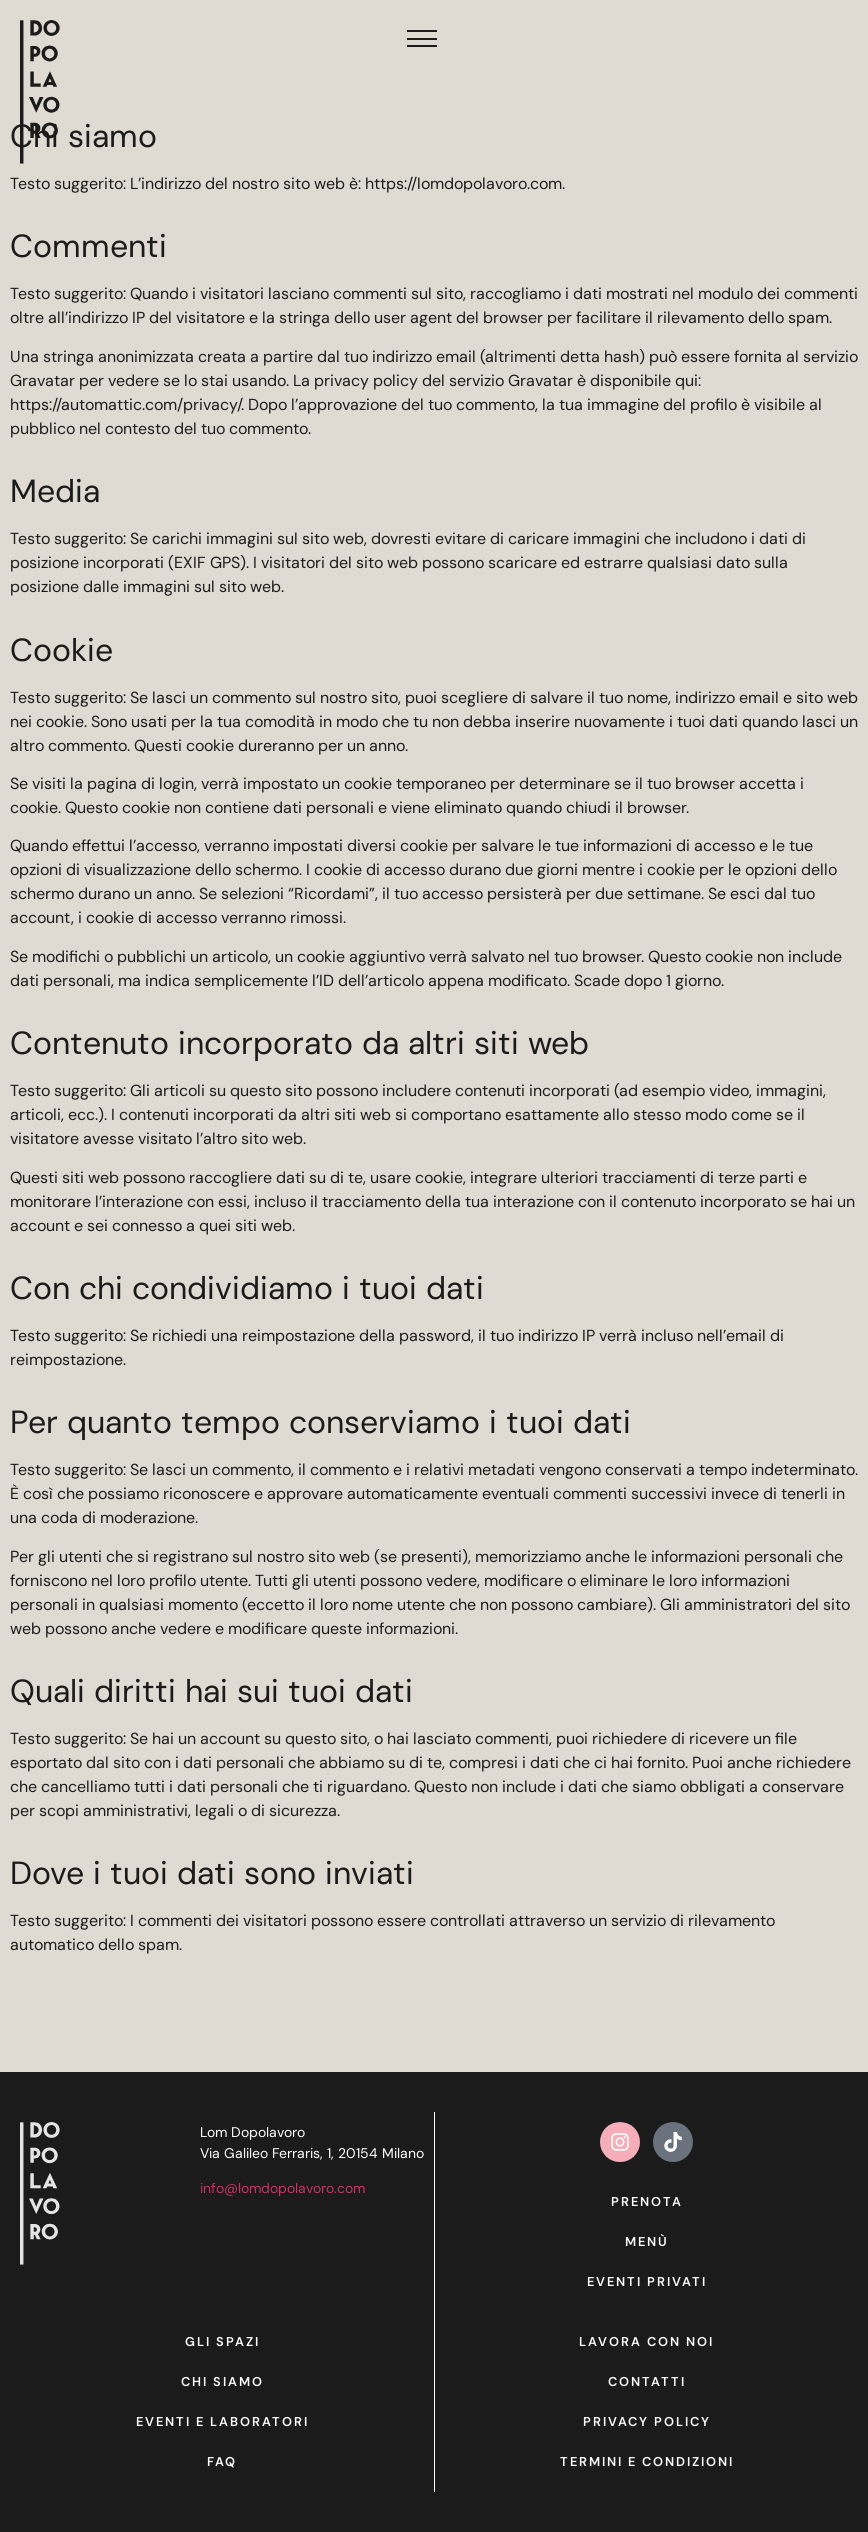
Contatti (647, 2381)
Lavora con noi (646, 2341)
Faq (222, 2461)
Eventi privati (647, 2281)
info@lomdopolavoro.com (282, 2188)
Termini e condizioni (647, 2461)
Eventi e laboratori (222, 2421)
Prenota (647, 2201)
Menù (647, 2241)
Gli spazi (222, 2341)
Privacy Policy (647, 2421)
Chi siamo (222, 2381)
